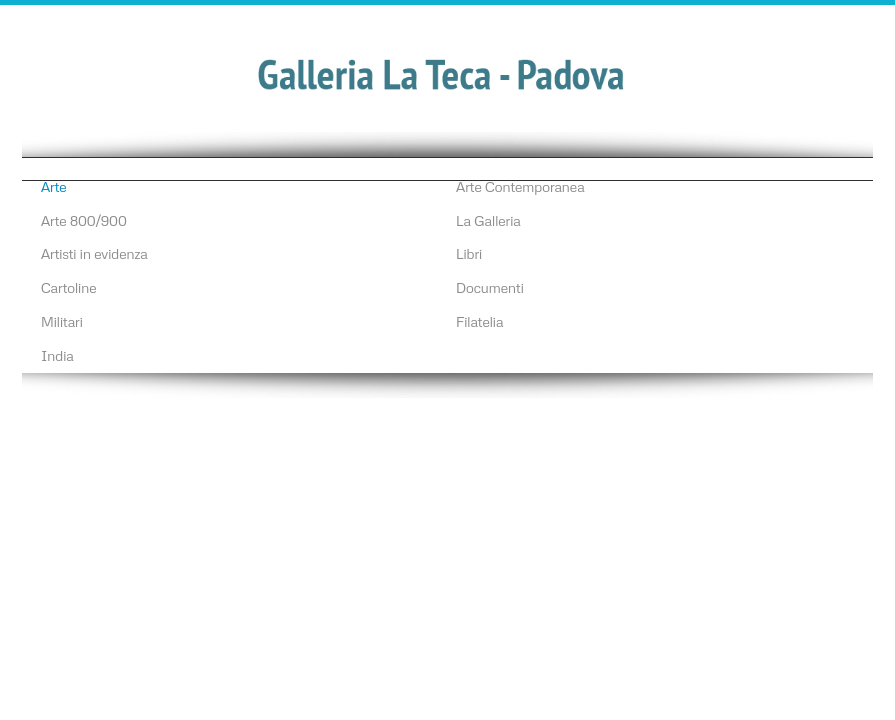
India (57, 355)
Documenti (490, 287)
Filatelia (479, 321)
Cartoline (69, 287)
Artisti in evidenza (94, 253)
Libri (469, 253)
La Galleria (488, 220)
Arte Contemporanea (520, 186)
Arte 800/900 (84, 220)
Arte (54, 186)
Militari (62, 321)
